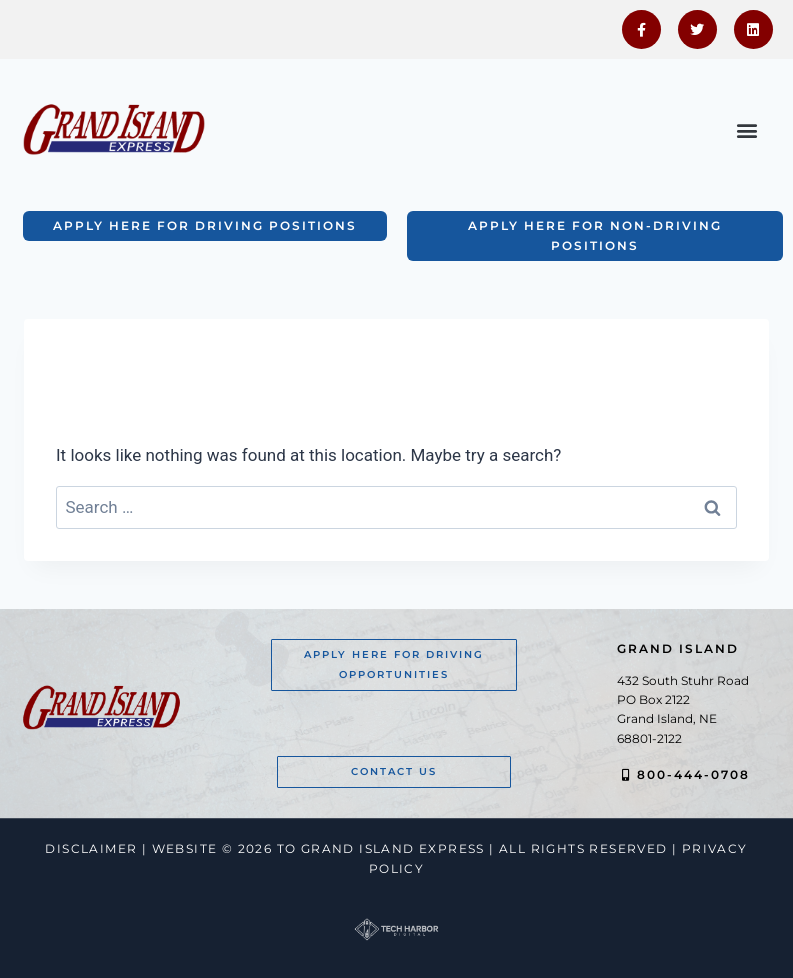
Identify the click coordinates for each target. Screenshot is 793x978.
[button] (746, 130)
